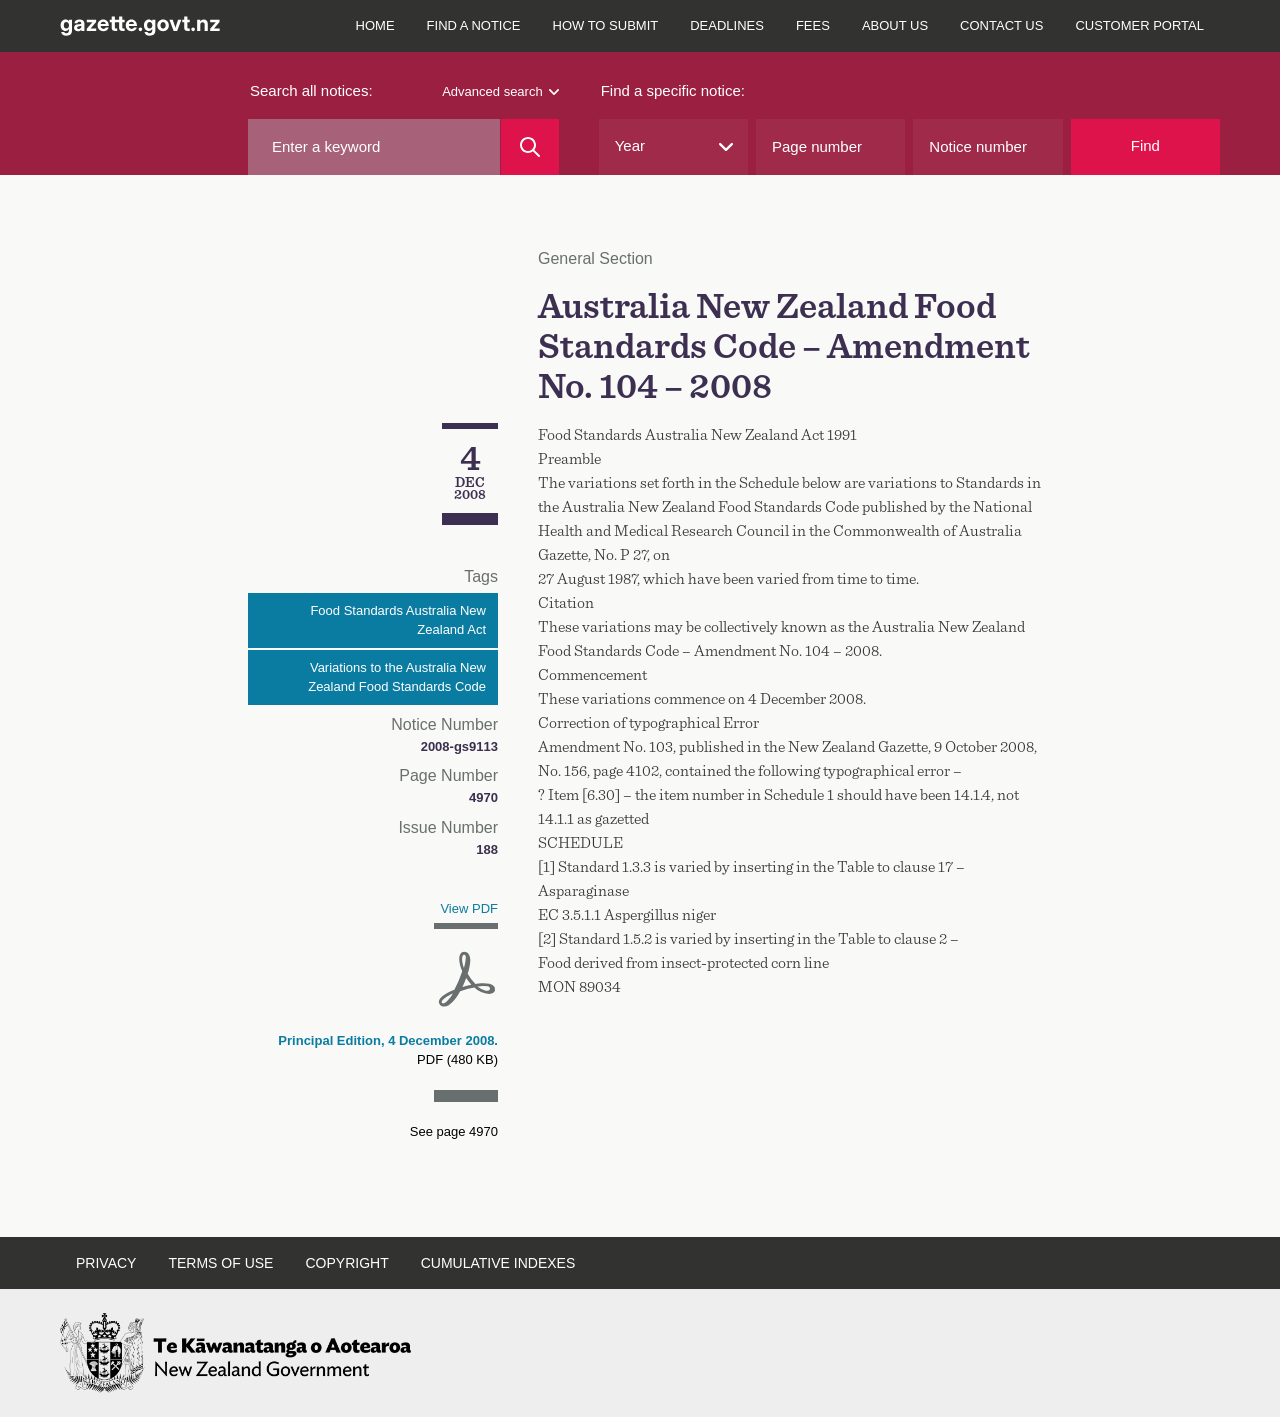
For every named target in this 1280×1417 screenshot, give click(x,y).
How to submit (606, 25)
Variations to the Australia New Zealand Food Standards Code (397, 677)
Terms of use (220, 1263)
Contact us (1001, 25)
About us (895, 25)
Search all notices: (311, 90)
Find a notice (474, 25)
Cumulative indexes (498, 1263)
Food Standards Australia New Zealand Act (398, 620)
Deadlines (727, 25)
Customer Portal (1139, 25)
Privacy (106, 1263)
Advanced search (500, 91)
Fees (813, 25)
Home (375, 25)
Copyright (346, 1263)
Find (1145, 145)
